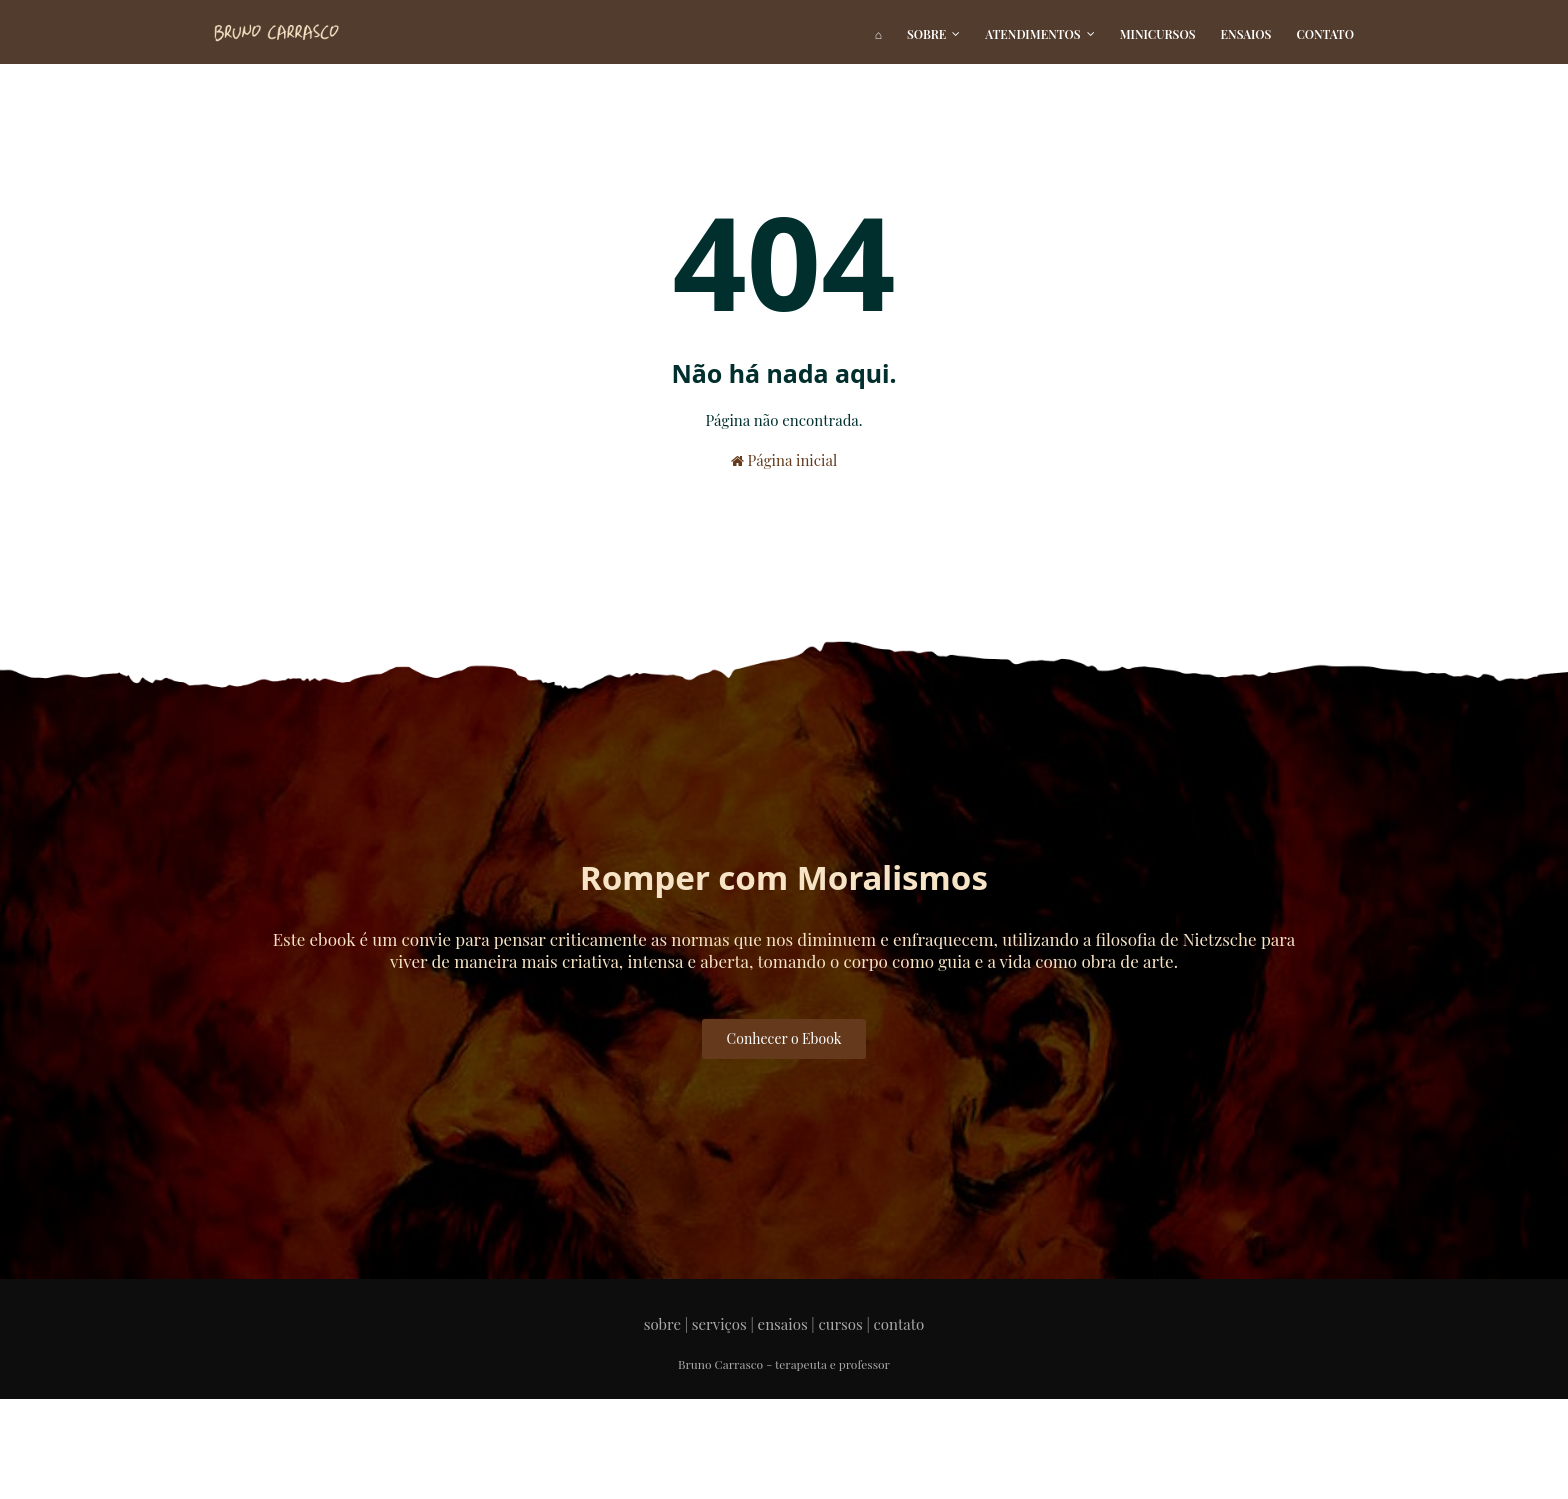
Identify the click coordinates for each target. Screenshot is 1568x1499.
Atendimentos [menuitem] (1032, 34)
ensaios (783, 1324)
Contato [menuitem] (1325, 34)
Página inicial (784, 460)
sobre (662, 1324)
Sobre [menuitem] (926, 34)
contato (899, 1324)
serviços (719, 1324)
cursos (840, 1324)
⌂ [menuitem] (878, 34)
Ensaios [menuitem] (1246, 34)
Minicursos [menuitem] (1158, 34)
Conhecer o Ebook (784, 1038)
